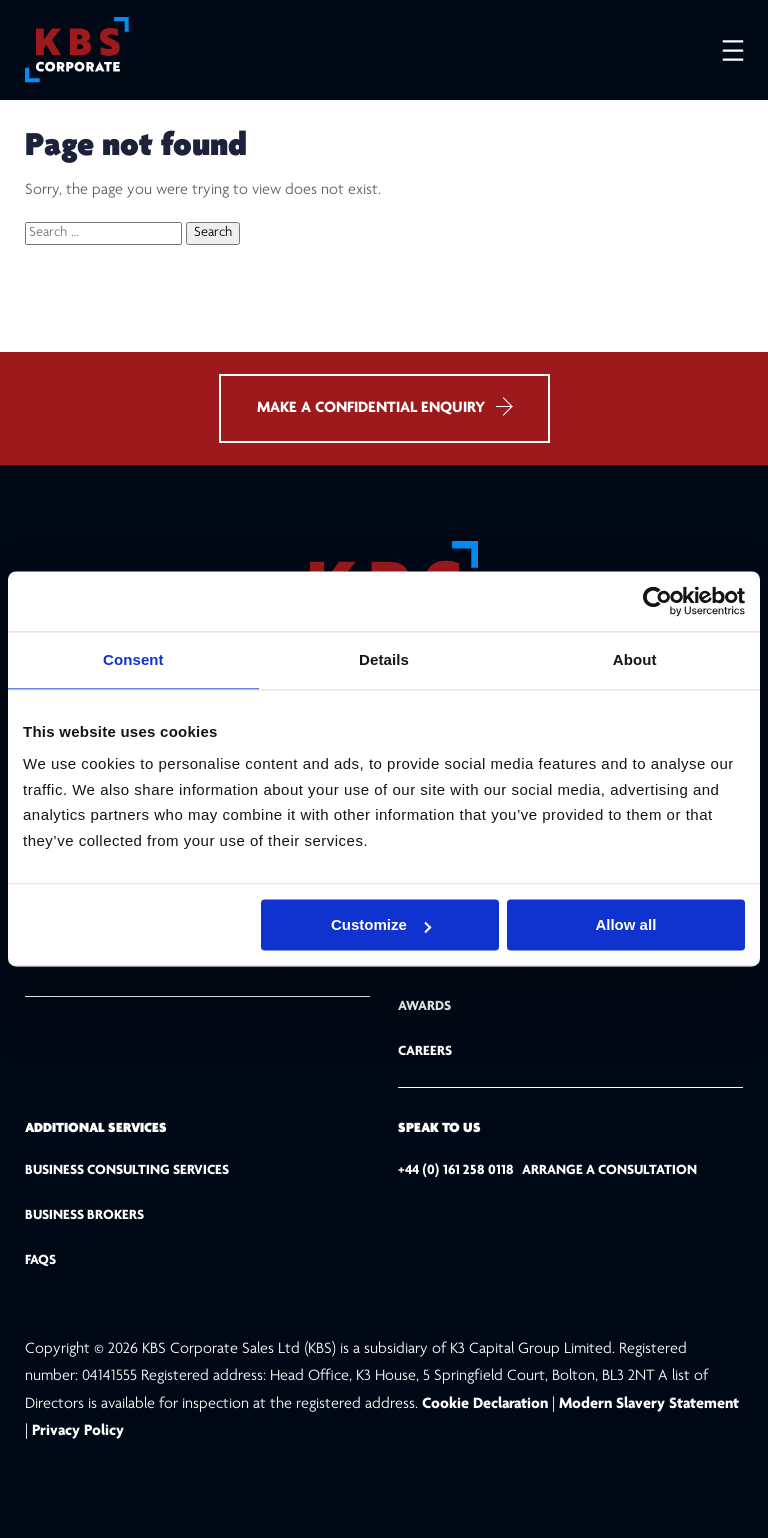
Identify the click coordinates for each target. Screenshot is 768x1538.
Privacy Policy (78, 1431)
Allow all (625, 924)
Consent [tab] (133, 659)
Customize (381, 924)
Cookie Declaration (487, 1404)
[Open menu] (723, 50)
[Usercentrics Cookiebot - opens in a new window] (657, 601)
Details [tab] (384, 659)
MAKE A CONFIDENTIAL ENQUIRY (384, 406)
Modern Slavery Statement (649, 1404)
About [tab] (635, 659)
